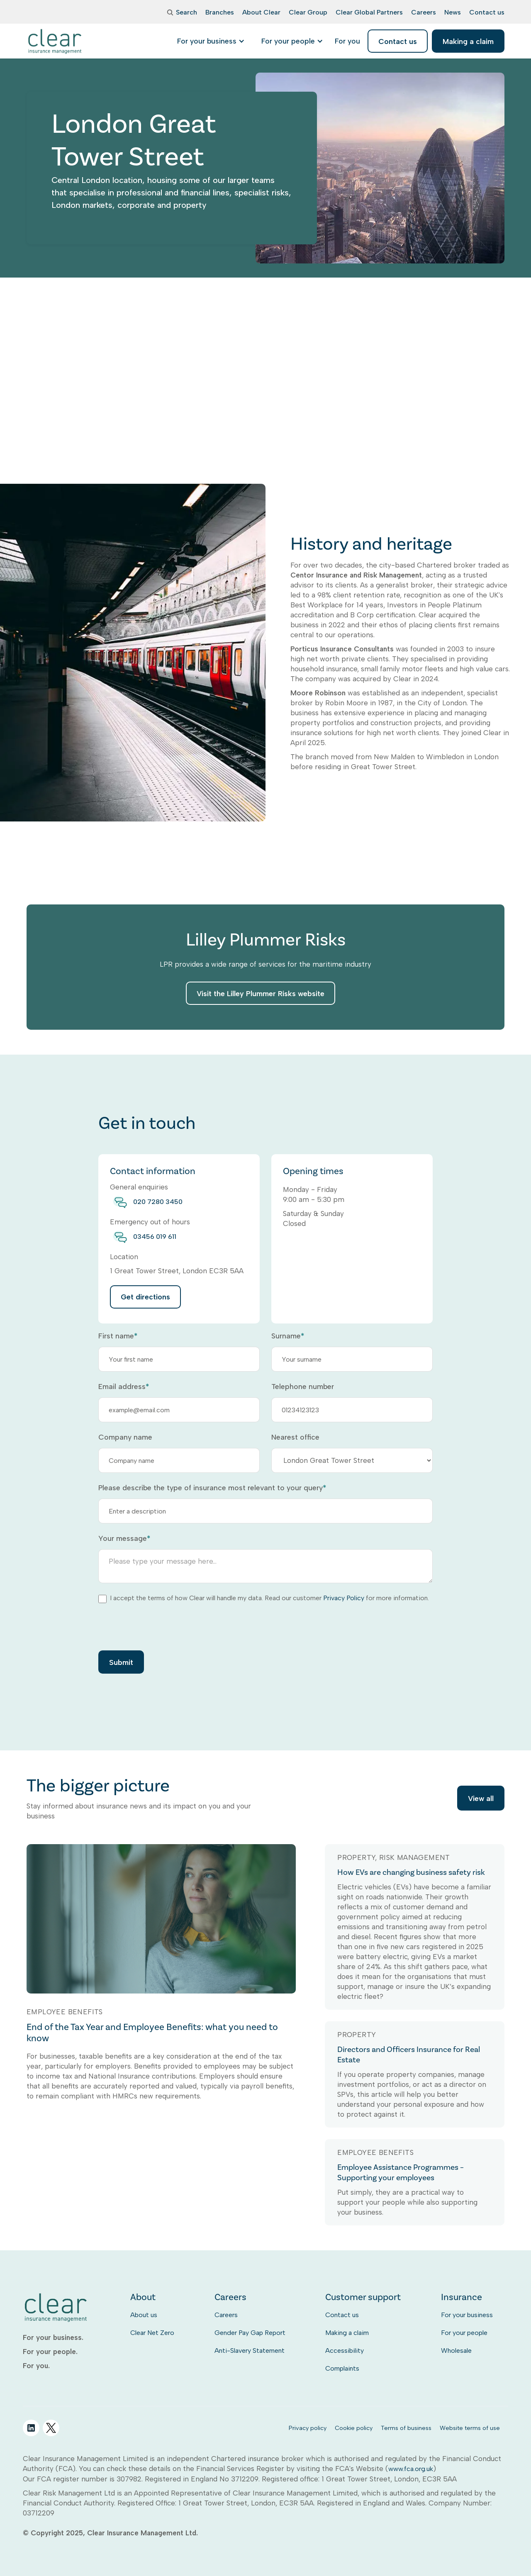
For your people (464, 2333)
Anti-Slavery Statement (249, 2350)
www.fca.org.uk (410, 2469)
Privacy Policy (343, 1598)
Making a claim (347, 2333)
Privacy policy (307, 2428)
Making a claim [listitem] (468, 41)
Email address (123, 1386)
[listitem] (347, 41)
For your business (467, 2315)
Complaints (342, 2368)
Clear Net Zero (152, 2333)
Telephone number (302, 1386)
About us (143, 2315)
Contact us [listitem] (397, 41)
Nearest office (295, 1437)
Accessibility (344, 2350)
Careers (226, 2315)
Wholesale (456, 2350)
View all (481, 1800)
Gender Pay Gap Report (249, 2333)
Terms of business (406, 2428)
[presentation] (161, 1626)
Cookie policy (354, 2428)
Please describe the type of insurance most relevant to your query (212, 1488)
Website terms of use (470, 2428)
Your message (124, 1538)
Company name (125, 1437)
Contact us (342, 2315)
